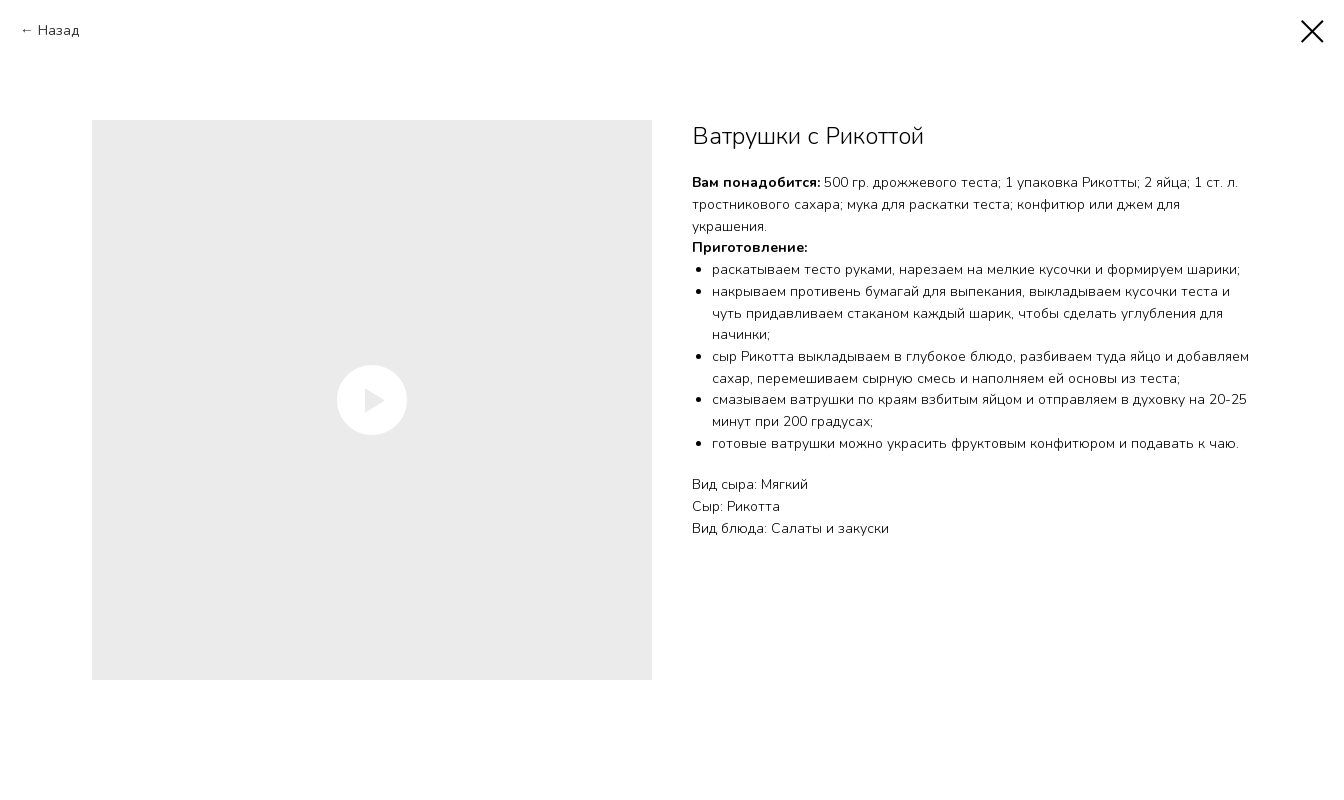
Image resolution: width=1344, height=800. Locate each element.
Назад (58, 30)
